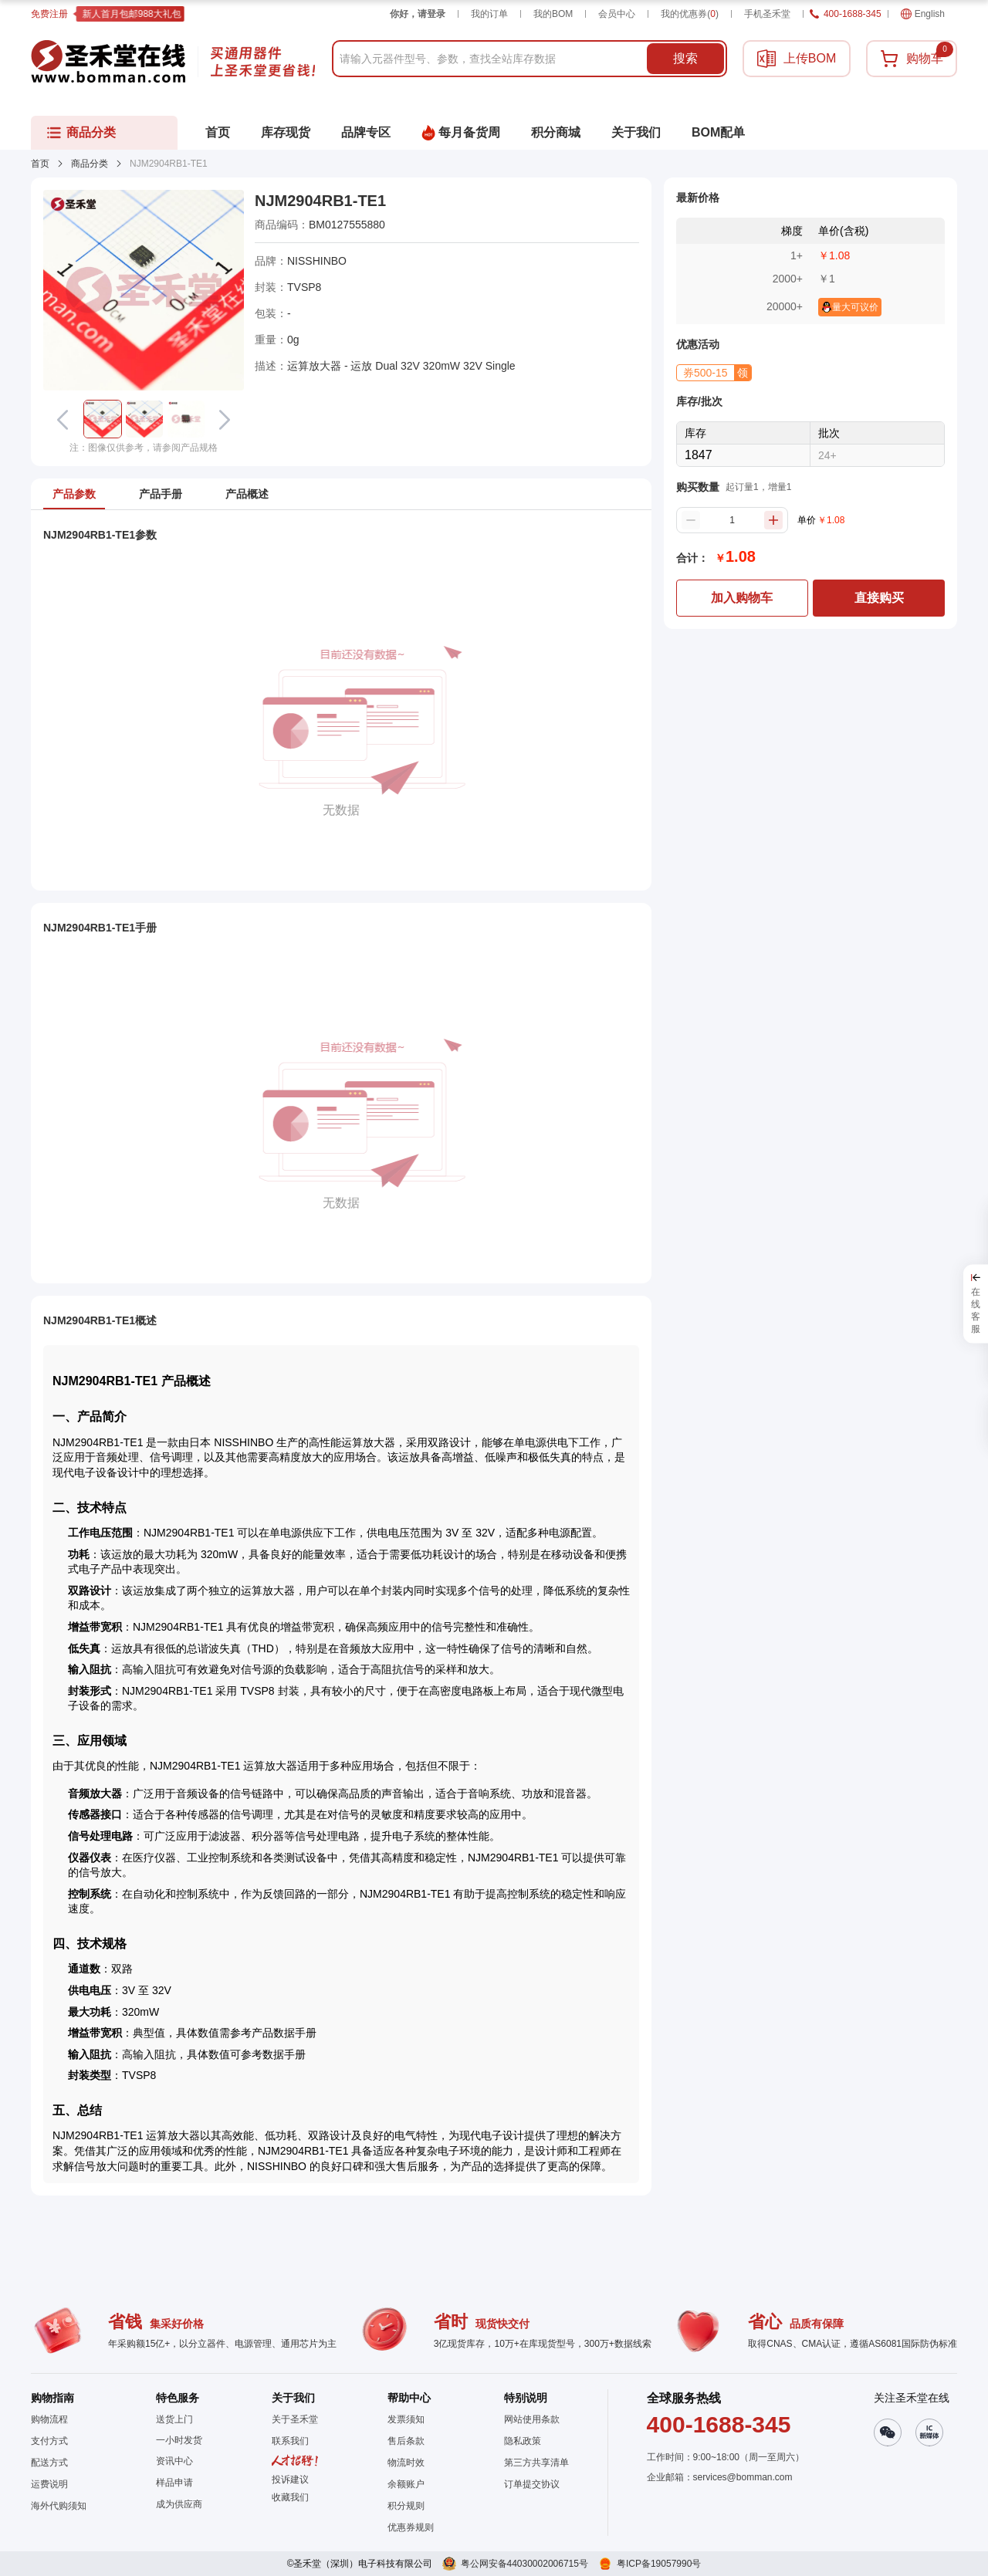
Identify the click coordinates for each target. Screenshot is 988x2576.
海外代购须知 (58, 2505)
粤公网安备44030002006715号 (524, 2563)
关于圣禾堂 (295, 2419)
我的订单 (489, 13)
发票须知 (406, 2419)
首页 (40, 163)
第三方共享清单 (536, 2462)
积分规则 (406, 2505)
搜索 (685, 58)
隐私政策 (522, 2441)
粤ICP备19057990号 (659, 2563)
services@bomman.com (743, 2477)
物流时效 (406, 2462)
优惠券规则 (410, 2527)
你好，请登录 (417, 13)
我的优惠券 (690, 13)
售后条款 (406, 2441)
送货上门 (174, 2419)
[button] (102, 419)
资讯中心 (174, 2461)
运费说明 (49, 2484)
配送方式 (49, 2462)
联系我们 (290, 2441)
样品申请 (174, 2482)
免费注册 (49, 13)
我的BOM (553, 13)
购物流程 (49, 2419)
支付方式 (49, 2441)
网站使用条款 (532, 2419)
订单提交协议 (532, 2484)
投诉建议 (290, 2479)
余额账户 (406, 2484)
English (923, 13)
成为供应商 (179, 2504)
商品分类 (89, 163)
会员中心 (616, 13)
